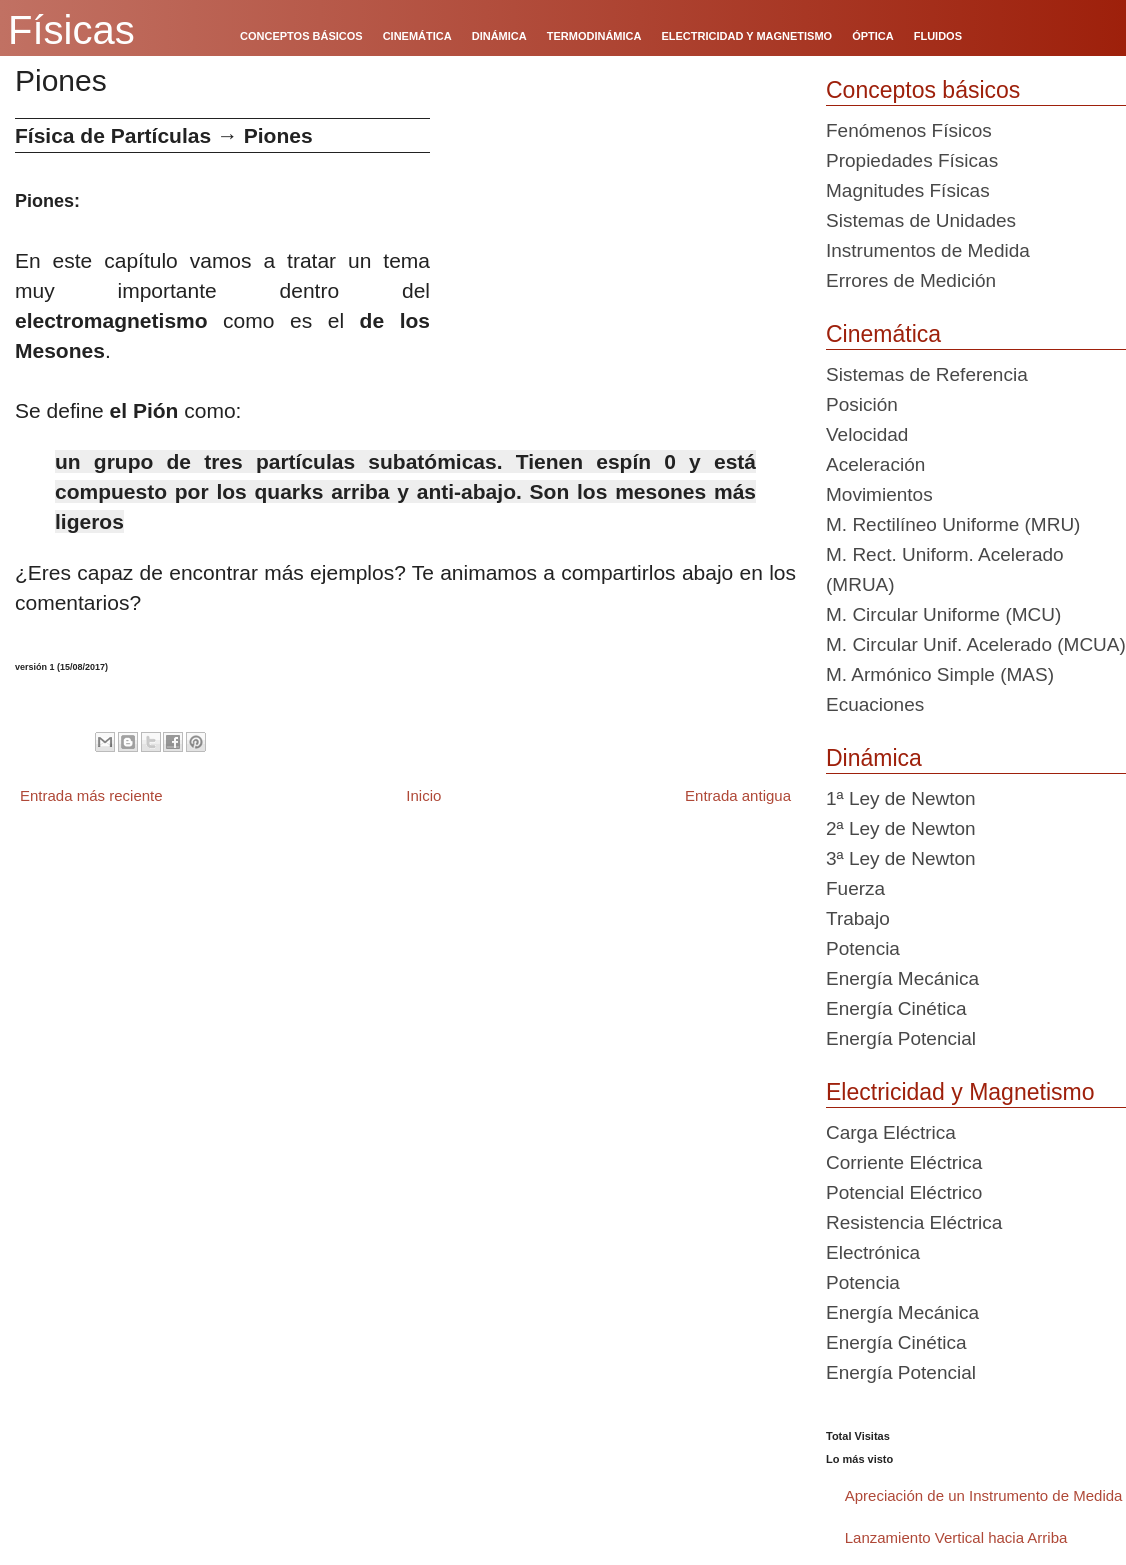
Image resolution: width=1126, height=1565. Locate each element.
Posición (862, 404)
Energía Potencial (901, 1038)
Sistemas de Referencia (927, 374)
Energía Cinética (896, 1008)
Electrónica (873, 1252)
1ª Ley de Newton (901, 798)
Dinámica (874, 758)
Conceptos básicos (923, 90)
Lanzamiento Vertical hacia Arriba (956, 1537)
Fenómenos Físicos (909, 130)
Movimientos (879, 494)
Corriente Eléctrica (904, 1162)
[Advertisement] (620, 258)
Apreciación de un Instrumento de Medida (984, 1495)
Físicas (71, 30)
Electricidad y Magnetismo (960, 1092)
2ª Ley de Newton (901, 828)
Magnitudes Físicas (908, 190)
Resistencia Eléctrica (914, 1222)
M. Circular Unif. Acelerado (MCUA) (976, 644)
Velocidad (867, 434)
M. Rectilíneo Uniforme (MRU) (953, 524)
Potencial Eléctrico (904, 1192)
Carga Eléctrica (891, 1132)
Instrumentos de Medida (928, 250)
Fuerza (855, 888)
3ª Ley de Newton (901, 858)
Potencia (863, 948)
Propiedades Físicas (912, 160)
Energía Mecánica (902, 978)
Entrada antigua (738, 795)
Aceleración (875, 464)
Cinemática (883, 334)
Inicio (423, 795)
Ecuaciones (875, 704)
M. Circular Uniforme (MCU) (943, 614)
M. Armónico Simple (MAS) (940, 674)
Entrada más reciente (91, 795)
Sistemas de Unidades (921, 220)
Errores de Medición (911, 280)
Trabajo (858, 918)
